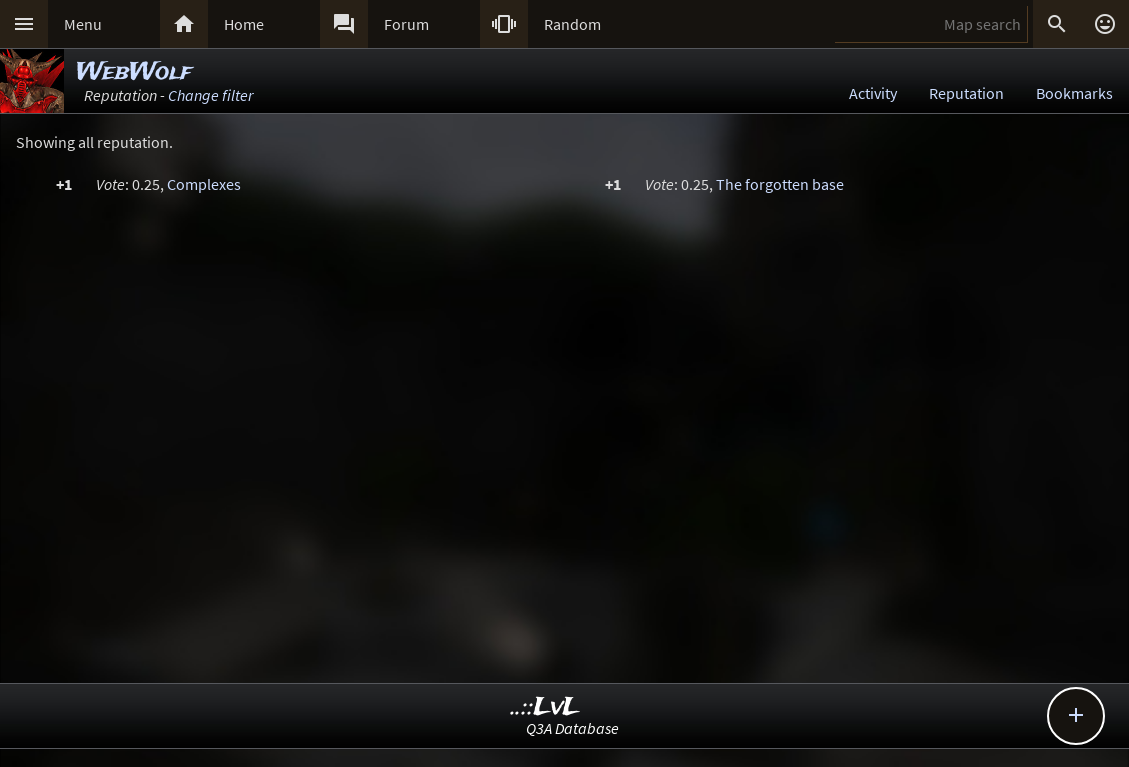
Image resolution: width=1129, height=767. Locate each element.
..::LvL (545, 707)
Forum (406, 24)
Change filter (210, 95)
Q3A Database (572, 728)
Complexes (204, 184)
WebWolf (134, 72)
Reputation (966, 93)
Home (244, 24)
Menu (83, 24)
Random (572, 24)
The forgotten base (780, 184)
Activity (873, 93)
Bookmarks (1074, 93)
